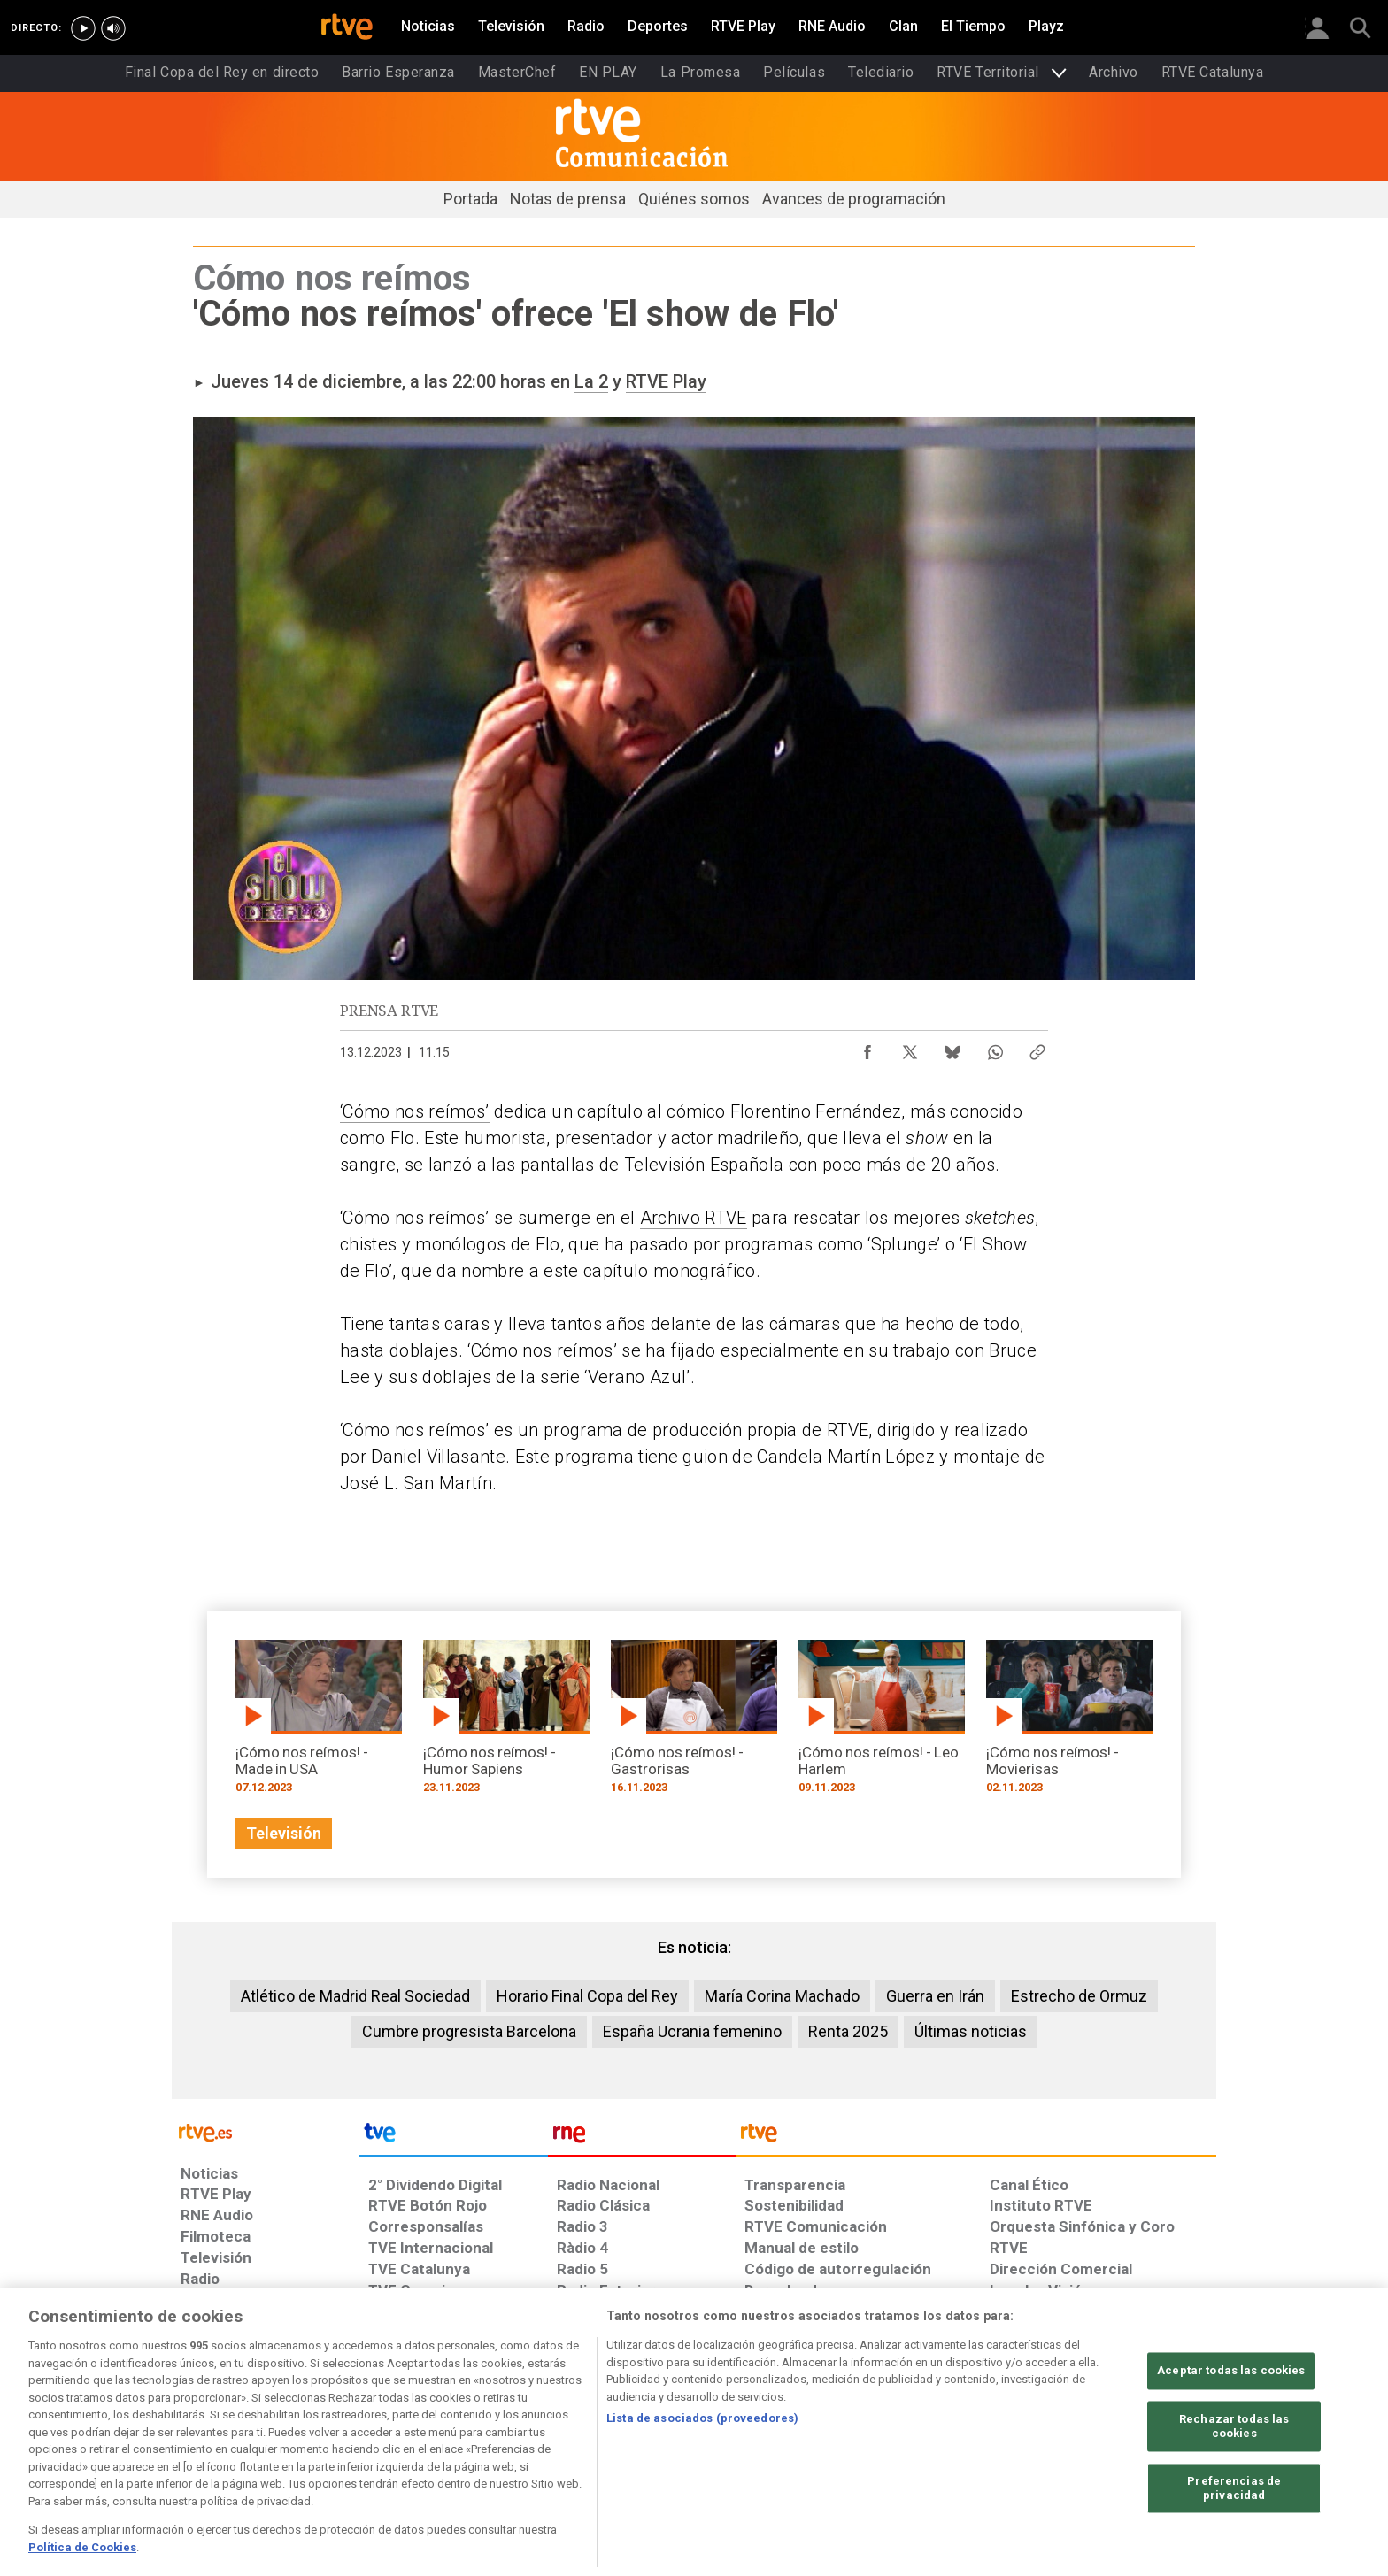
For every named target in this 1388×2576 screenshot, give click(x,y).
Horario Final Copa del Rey (587, 1996)
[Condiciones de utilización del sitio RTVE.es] (208, 2440)
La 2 (591, 381)
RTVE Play (666, 381)
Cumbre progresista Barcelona (469, 2031)
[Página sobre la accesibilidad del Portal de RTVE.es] (799, 2440)
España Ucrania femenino (692, 2031)
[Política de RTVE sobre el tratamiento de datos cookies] (501, 2440)
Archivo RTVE (693, 1217)
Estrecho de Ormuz (1079, 1996)
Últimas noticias (970, 2031)
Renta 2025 (848, 2031)
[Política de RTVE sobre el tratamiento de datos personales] (342, 2440)
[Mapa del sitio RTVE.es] (905, 2440)
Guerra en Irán (935, 1996)
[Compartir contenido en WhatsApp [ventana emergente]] (995, 1048)
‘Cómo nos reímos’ (415, 1111)
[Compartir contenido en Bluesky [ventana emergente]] (952, 1048)
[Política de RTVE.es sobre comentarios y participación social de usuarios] (1138, 2440)
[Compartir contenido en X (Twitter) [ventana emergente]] (910, 1048)
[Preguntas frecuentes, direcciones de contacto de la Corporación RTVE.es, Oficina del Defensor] (999, 2440)
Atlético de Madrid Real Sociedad (355, 1996)
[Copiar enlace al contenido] (1037, 1048)
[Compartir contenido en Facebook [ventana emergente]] (867, 1048)
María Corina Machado (782, 1996)
